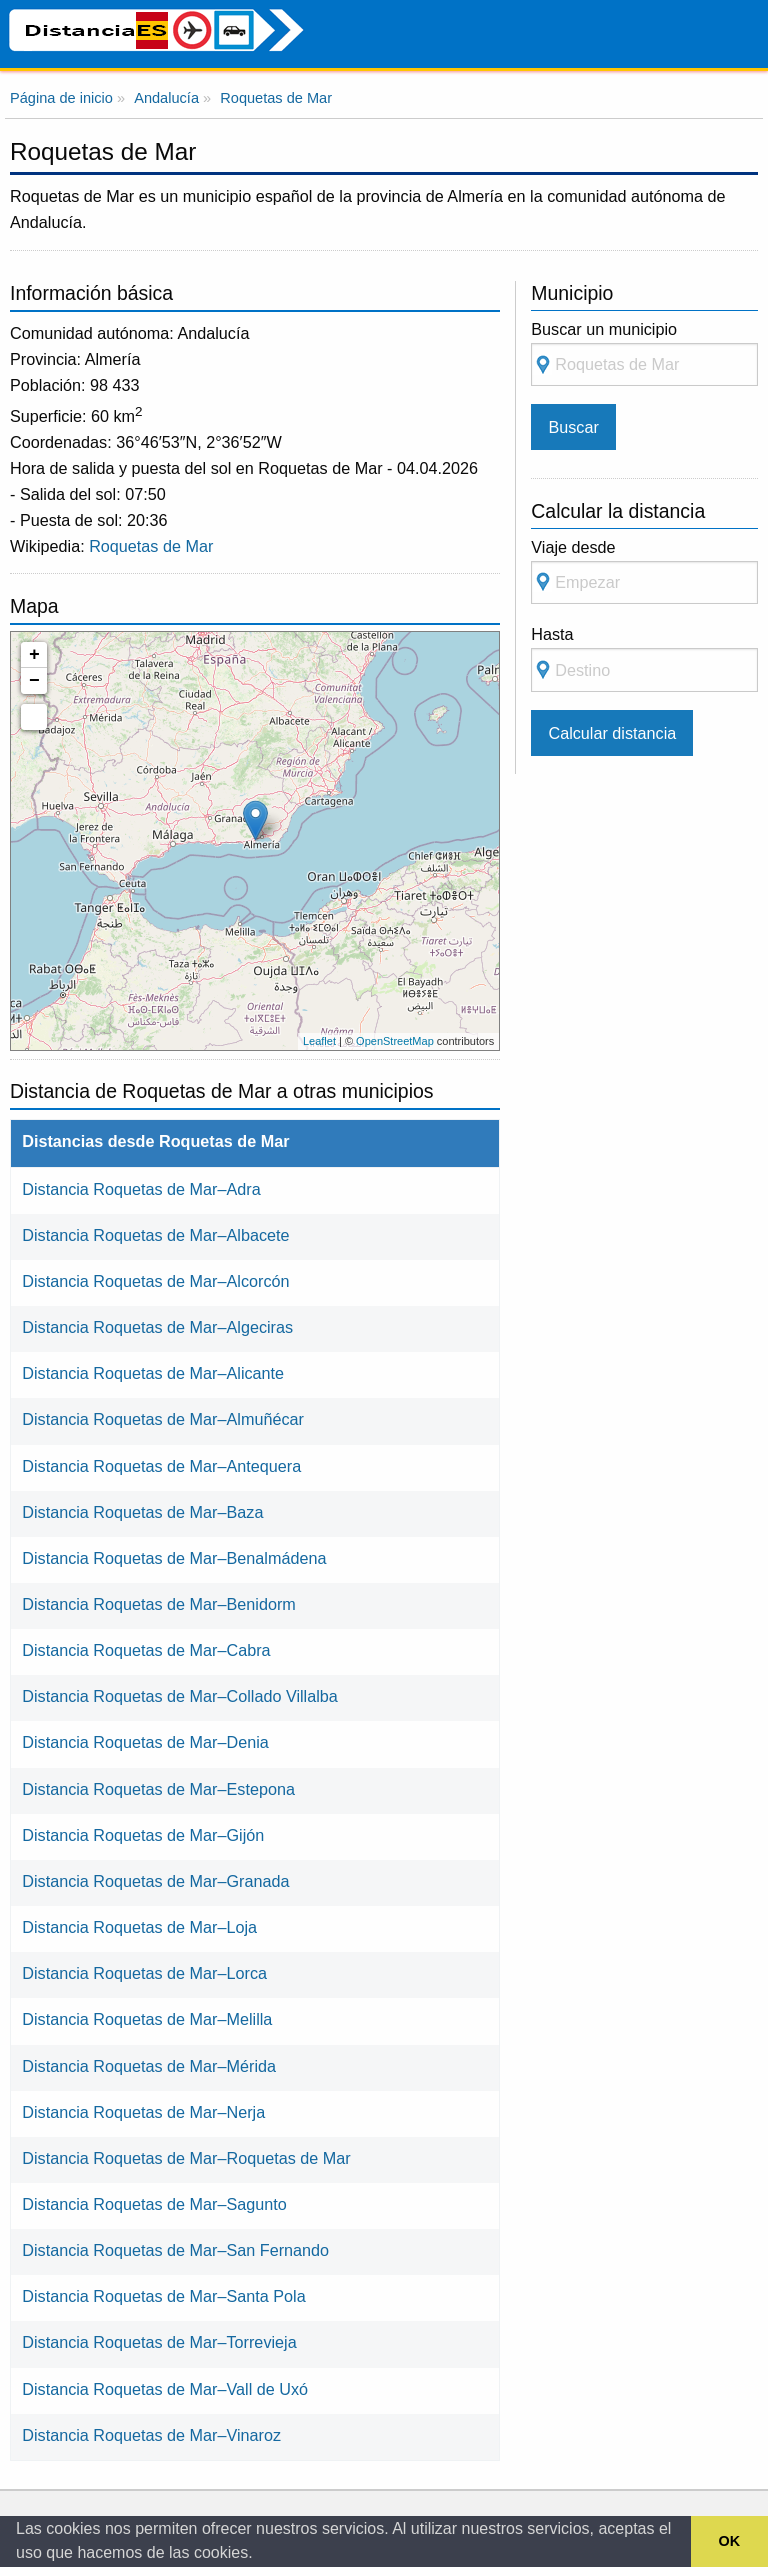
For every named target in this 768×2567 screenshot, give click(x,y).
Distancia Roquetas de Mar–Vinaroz (151, 2435)
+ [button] (34, 655)
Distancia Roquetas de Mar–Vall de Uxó (165, 2389)
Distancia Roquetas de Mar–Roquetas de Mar (186, 2158)
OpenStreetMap (395, 1041)
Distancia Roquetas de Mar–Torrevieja (159, 2342)
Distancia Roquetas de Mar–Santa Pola (163, 2296)
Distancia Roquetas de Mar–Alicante (153, 1373)
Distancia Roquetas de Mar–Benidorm (159, 1604)
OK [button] (730, 2541)
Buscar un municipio (644, 353)
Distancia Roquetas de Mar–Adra (141, 1189)
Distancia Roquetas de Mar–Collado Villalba (180, 1696)
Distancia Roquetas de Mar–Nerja (143, 2112)
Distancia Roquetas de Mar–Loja (139, 1927)
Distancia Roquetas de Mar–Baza (142, 1512)
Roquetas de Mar (151, 546)
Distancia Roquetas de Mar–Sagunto (154, 2204)
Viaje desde (644, 571)
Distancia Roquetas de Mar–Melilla (147, 2019)
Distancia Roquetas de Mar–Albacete (155, 1235)
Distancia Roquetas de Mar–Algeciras (157, 1327)
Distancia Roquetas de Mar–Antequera (161, 1466)
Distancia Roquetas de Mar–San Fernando (175, 2250)
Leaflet (319, 1041)
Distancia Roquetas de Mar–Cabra (146, 1650)
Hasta (644, 658)
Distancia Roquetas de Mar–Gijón (143, 1835)
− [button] (34, 681)
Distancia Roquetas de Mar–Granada (155, 1881)
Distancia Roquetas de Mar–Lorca (144, 1973)
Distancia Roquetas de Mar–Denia (145, 1742)
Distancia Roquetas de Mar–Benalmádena (174, 1558)
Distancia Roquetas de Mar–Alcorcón (155, 1281)
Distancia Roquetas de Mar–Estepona (158, 1789)
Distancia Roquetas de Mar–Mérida (149, 2066)
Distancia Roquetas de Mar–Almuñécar (163, 1419)
